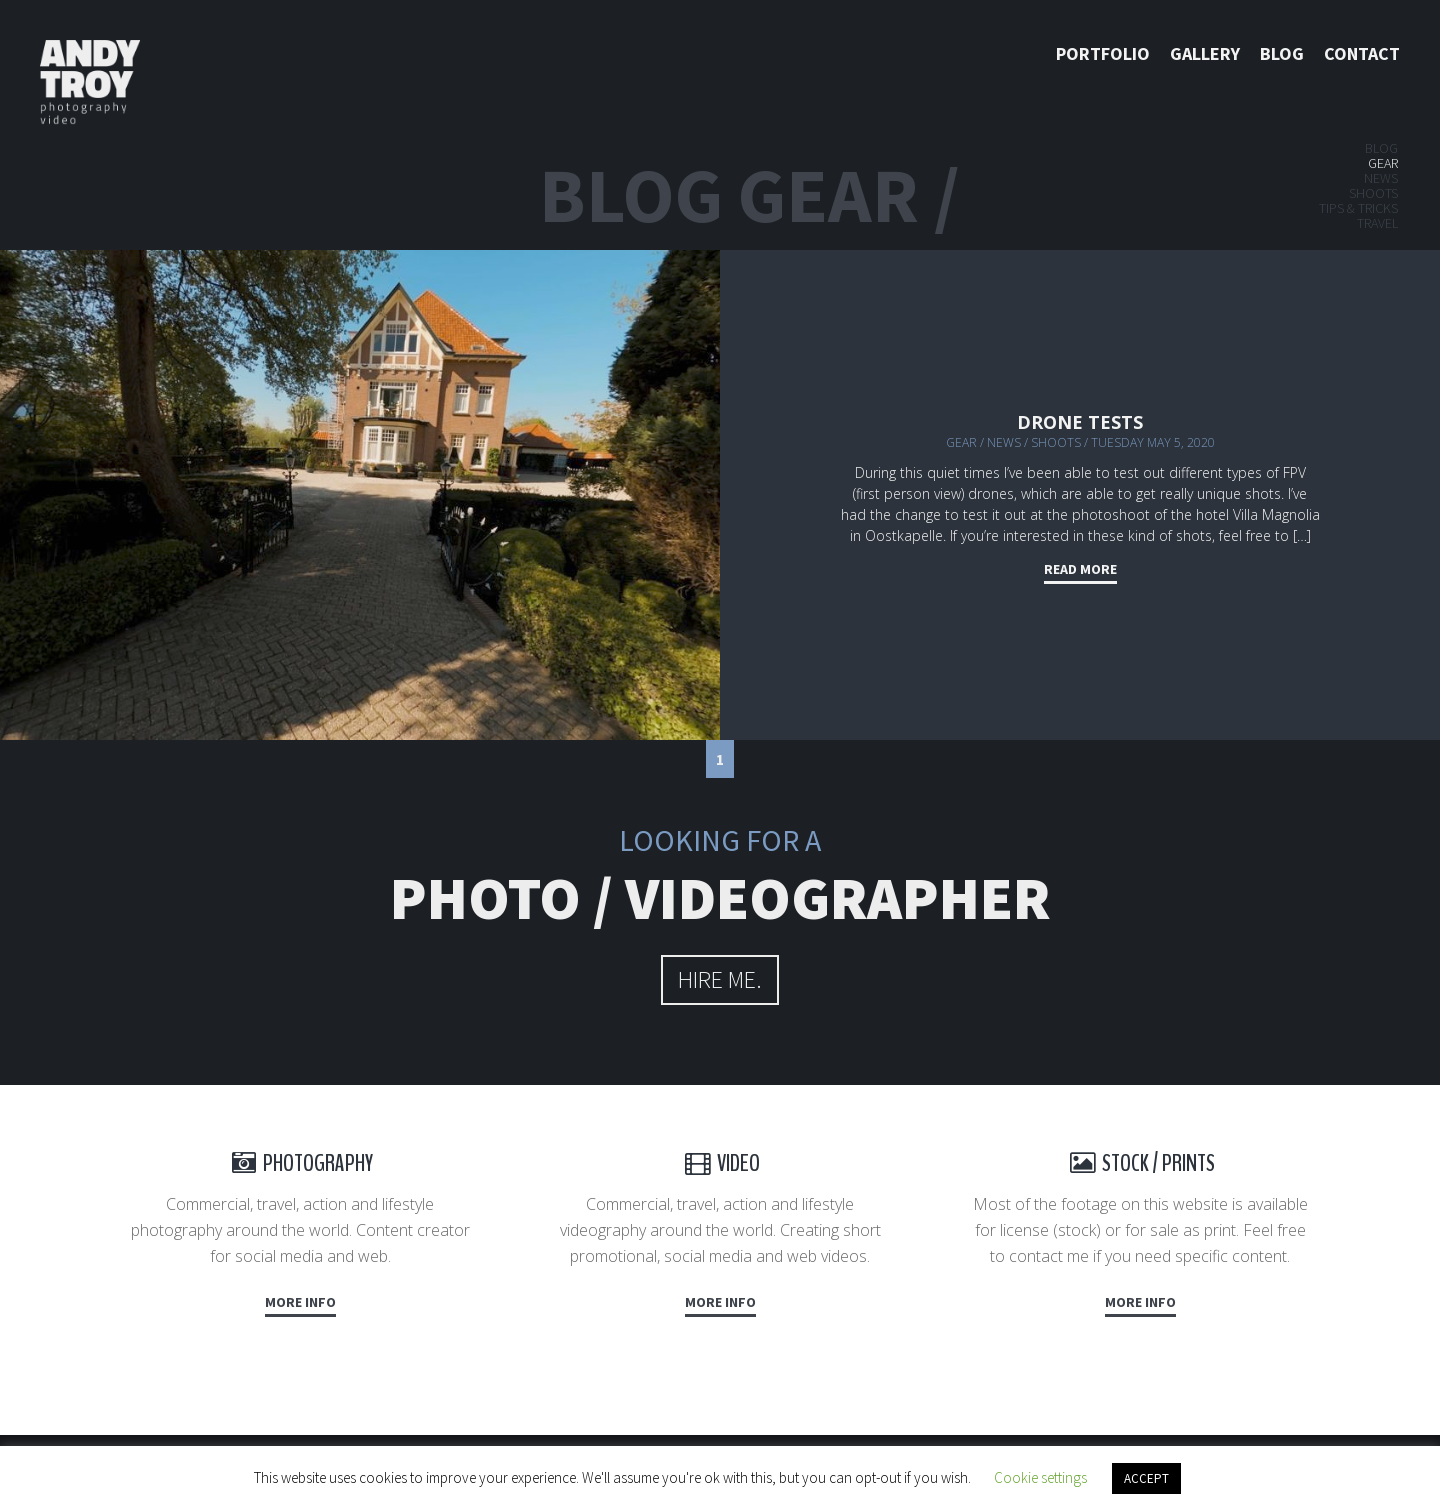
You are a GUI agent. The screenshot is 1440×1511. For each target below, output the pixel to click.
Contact (1362, 53)
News (1381, 178)
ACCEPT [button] (1146, 1478)
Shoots (1373, 193)
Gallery (1205, 53)
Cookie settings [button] (1040, 1477)
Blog (1282, 53)
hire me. (720, 979)
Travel (1377, 223)
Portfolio (1103, 53)
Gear (1383, 163)
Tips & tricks (1358, 208)
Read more (1080, 569)
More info (300, 1302)
